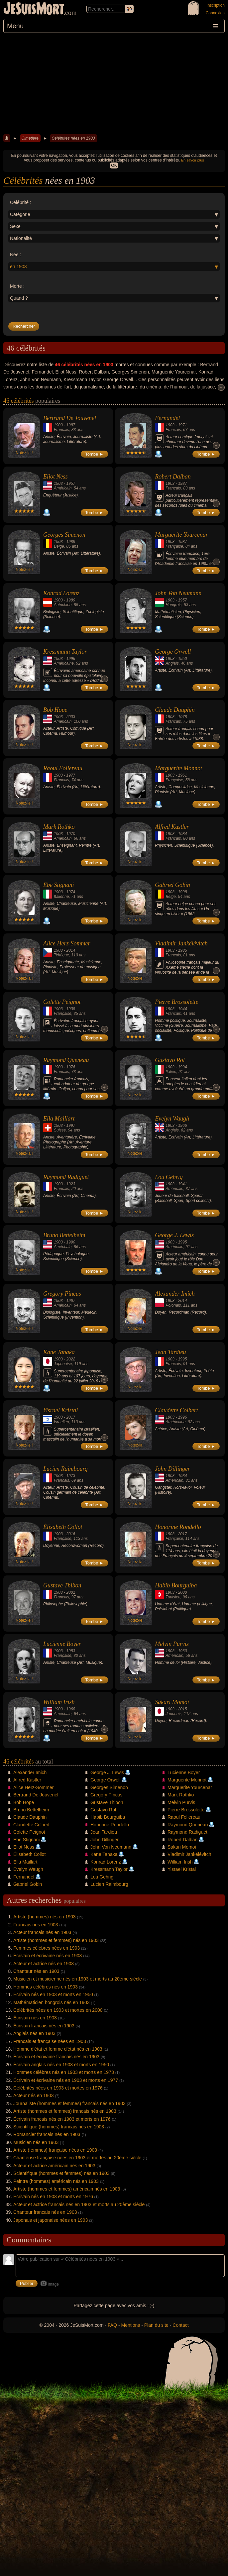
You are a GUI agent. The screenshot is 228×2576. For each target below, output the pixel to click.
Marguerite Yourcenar (181, 534)
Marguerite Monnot (178, 768)
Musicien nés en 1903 (35, 2142)
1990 (70, 1242)
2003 (70, 716)
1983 (70, 1651)
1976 (70, 1067)
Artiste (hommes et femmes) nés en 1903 (56, 1940)
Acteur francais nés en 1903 (42, 1932)
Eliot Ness (55, 476)
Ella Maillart (59, 1118)
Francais (61, 429)
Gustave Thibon (62, 1585)
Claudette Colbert (176, 1410)
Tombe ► (94, 454)
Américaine (64, 663)
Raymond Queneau (66, 1060)
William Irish (59, 1702)
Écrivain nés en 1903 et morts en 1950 (53, 1994)
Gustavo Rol (170, 1060)
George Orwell (173, 651)
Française (174, 546)
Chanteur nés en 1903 (36, 1971)
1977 (70, 775)
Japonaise (63, 1363)
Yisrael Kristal (60, 1410)
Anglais (172, 663)
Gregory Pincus (62, 1293)
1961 (182, 775)
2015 (182, 1709)
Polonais (173, 1305)
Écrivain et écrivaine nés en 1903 (47, 1955)
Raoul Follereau (62, 768)
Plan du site (156, 2325)
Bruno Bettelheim (64, 1235)
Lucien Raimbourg (65, 1468)
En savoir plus (192, 160)
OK (114, 165)
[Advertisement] (114, 82)
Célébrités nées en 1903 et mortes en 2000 (58, 2010)
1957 (70, 483)
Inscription (215, 5)
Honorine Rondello (178, 1527)
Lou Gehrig (169, 1177)
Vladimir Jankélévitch (181, 943)
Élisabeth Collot (62, 1527)
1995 (182, 1242)
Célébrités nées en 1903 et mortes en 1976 (58, 2088)
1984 (182, 833)
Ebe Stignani (58, 885)
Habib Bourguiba (176, 1585)
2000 (182, 1592)
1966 (182, 1125)
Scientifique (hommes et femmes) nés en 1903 (61, 2173)
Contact (180, 2325)
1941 (182, 1184)
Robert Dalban (173, 476)
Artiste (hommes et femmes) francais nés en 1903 (64, 2111)
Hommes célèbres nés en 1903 (45, 1986)
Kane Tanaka (59, 1352)
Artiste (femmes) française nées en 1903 (55, 2150)
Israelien (61, 1422)
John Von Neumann (178, 593)
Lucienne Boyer (62, 1644)
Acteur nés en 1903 (33, 2095)
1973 (70, 1475)
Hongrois (173, 604)
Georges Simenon (64, 534)
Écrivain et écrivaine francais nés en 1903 (56, 2056)
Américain (62, 488)
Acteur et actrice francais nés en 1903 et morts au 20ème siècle (79, 2204)
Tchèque (61, 955)
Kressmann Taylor (65, 651)
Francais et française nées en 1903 (49, 2041)
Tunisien (173, 1597)
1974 (70, 892)
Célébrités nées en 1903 (73, 138)
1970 (70, 833)
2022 (70, 1359)
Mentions (130, 2325)
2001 (70, 1592)
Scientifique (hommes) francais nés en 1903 (58, 2126)
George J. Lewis (174, 1235)
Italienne (61, 896)
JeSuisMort (33, 9)
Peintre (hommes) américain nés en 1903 (56, 2181)
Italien (171, 1071)
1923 (70, 1184)
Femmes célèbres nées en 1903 (46, 1948)
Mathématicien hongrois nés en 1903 (51, 2002)
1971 (182, 425)
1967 (70, 1300)
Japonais (173, 1713)
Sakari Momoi (172, 1702)
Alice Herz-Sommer (66, 943)
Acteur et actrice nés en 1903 (43, 1963)
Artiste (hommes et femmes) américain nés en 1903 (66, 2189)
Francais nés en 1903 (35, 1924)
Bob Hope (55, 709)
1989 (70, 541)
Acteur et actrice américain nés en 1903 (54, 2165)
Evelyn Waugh (172, 1118)
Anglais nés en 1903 (34, 2033)
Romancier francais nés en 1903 (46, 2134)
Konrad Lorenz (61, 593)
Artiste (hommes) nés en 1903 (44, 1916)
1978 (182, 716)
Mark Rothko (58, 826)
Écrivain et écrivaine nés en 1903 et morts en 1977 (65, 2080)
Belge (59, 546)
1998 (182, 892)
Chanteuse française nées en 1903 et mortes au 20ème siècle (77, 2157)
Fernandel (167, 418)
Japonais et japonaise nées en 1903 (50, 2220)
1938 (70, 1009)
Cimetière (30, 138)
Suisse (60, 1130)
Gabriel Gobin (172, 885)
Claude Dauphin (175, 709)
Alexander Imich (174, 1293)
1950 (182, 658)
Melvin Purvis (171, 1644)
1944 (182, 1009)
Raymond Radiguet (66, 1177)
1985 (182, 950)
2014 (70, 950)
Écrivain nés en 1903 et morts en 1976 (53, 2196)
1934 (182, 1475)
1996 (70, 658)
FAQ (112, 2325)
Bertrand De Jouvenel (69, 418)
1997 (70, 1125)
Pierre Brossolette (176, 1002)
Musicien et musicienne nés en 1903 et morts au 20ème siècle (77, 1979)
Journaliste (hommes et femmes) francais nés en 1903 (69, 2103)
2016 (70, 1534)
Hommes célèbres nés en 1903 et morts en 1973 (63, 2072)
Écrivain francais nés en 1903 (43, 2025)
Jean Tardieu (170, 1352)
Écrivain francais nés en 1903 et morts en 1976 (62, 2119)
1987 (70, 425)
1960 (182, 1651)
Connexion (215, 13)
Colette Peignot (61, 1002)
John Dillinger (172, 1468)
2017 (70, 1417)
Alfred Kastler (172, 826)
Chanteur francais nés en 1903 (45, 2212)
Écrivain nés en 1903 (35, 2017)
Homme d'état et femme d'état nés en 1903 (57, 2049)
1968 (70, 1709)
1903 (58, 425)
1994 (182, 1067)
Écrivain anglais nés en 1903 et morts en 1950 (61, 2064)
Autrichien (62, 604)
